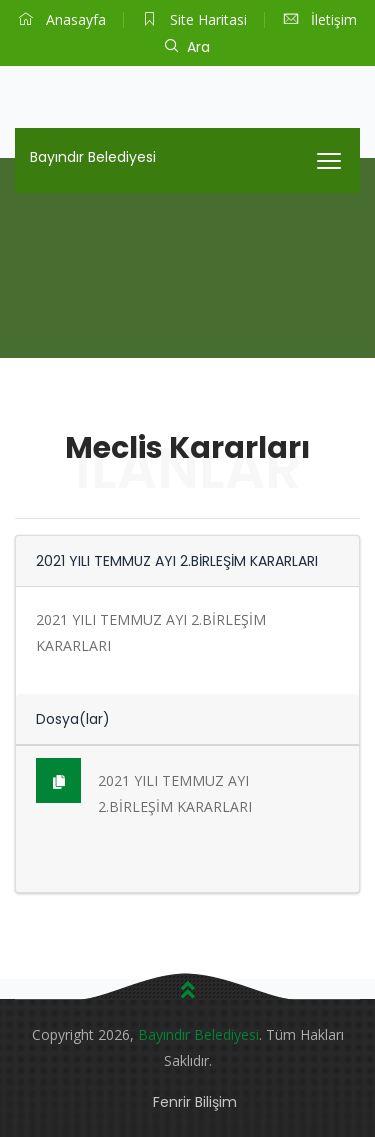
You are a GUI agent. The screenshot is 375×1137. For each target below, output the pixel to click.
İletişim (320, 19)
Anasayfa (62, 19)
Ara (187, 47)
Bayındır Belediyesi (93, 157)
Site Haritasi (195, 19)
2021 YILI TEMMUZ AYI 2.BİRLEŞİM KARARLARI (144, 787)
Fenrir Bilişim (195, 1102)
